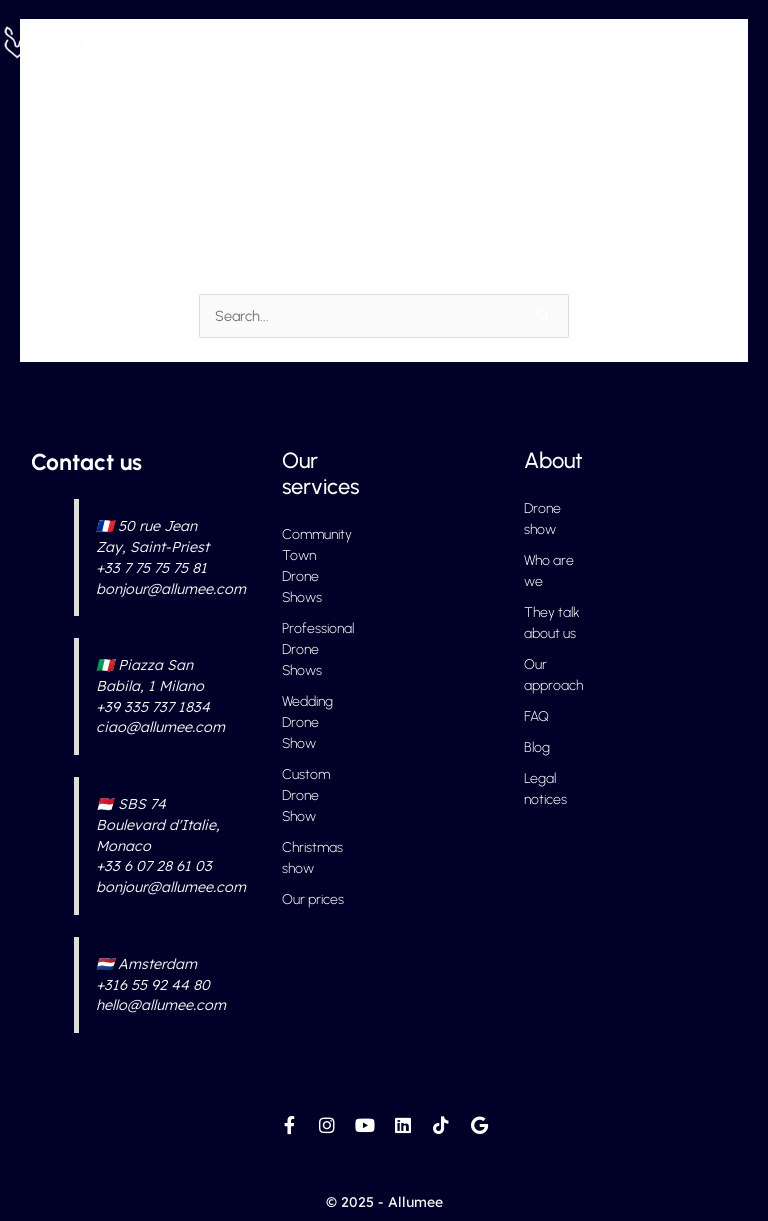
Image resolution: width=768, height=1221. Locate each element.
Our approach (553, 675)
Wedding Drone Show (307, 722)
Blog (537, 747)
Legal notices (545, 789)
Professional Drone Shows (313, 649)
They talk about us (552, 623)
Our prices (313, 899)
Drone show (542, 519)
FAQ (536, 716)
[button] (690, 42)
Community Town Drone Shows (313, 566)
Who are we (549, 571)
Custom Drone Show (306, 795)
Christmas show (312, 858)
